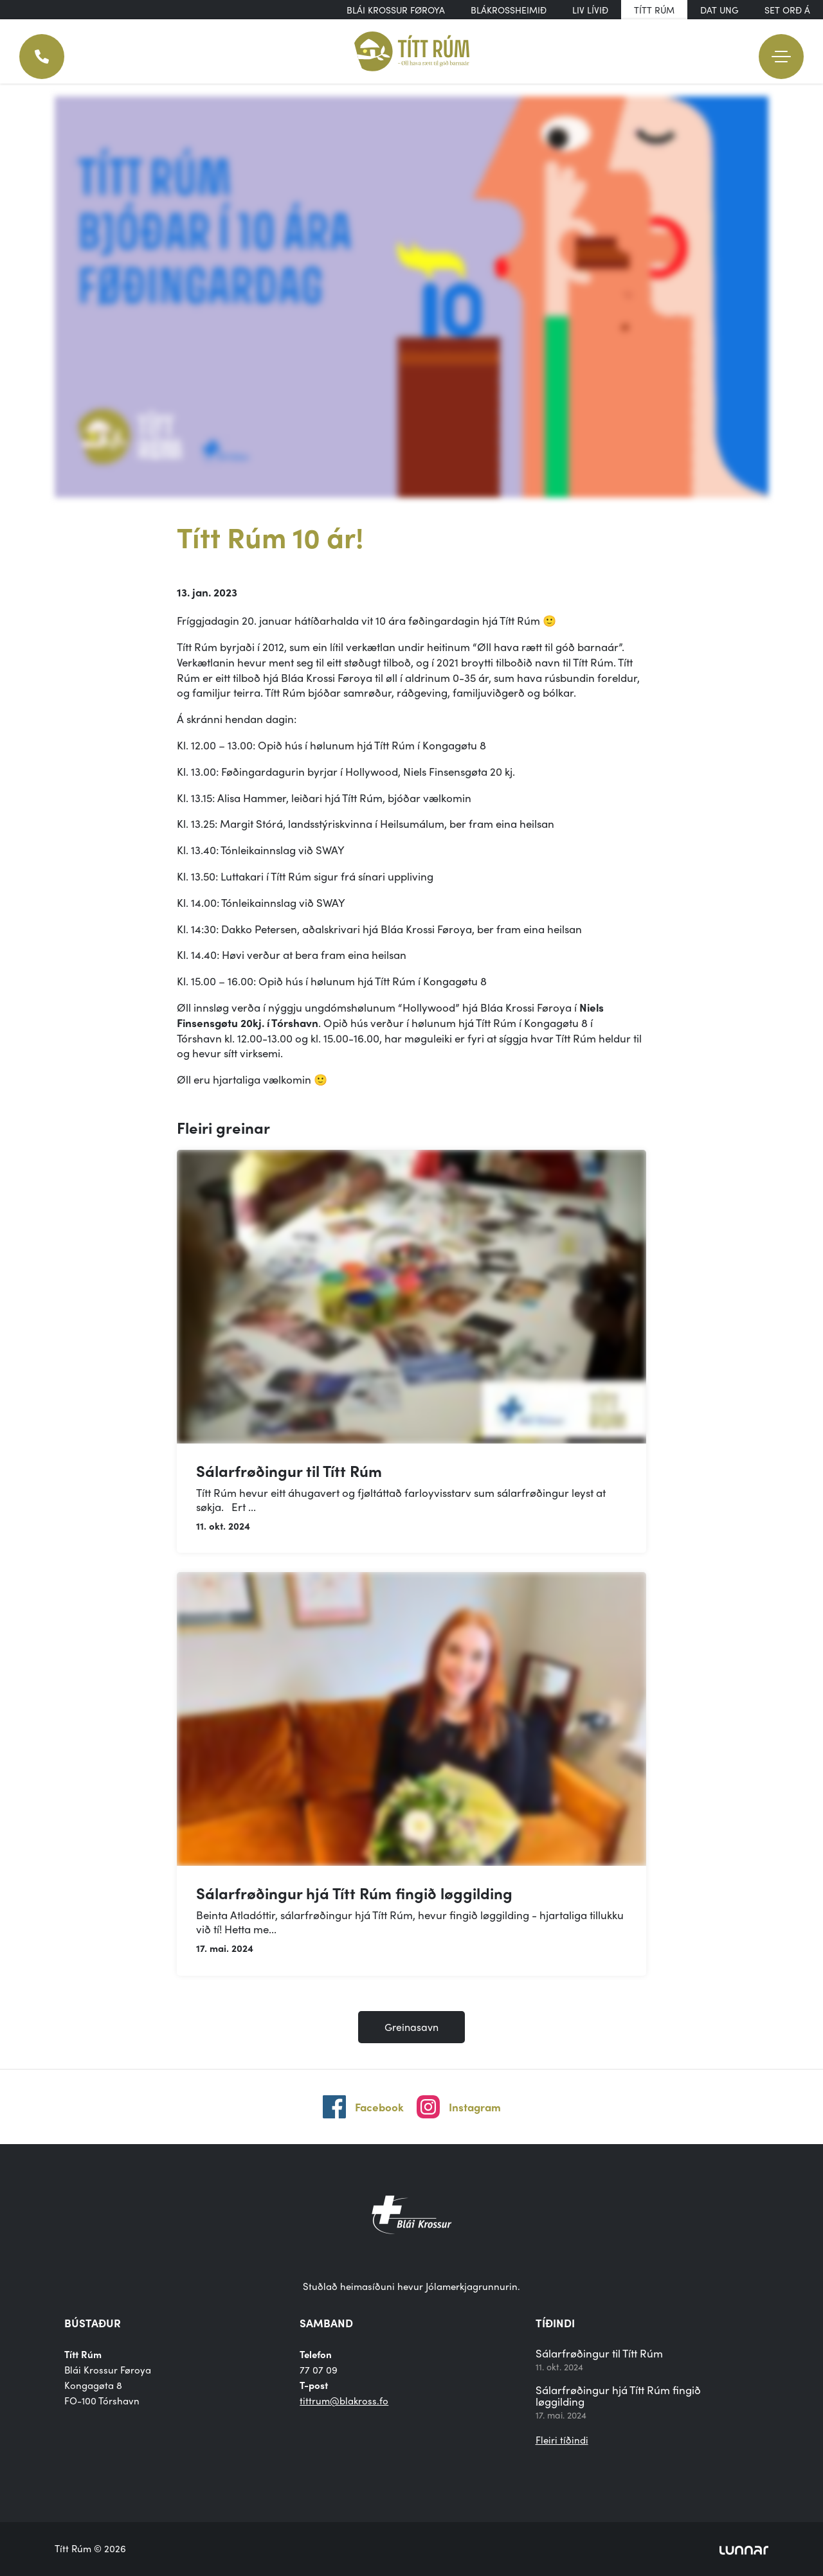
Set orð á (787, 9)
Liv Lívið (590, 9)
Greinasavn (411, 2026)
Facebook (379, 2107)
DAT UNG (719, 9)
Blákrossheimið (509, 9)
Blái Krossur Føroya (396, 9)
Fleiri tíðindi (562, 2440)
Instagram (475, 2107)
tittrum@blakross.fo (344, 2400)
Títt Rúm (654, 9)
